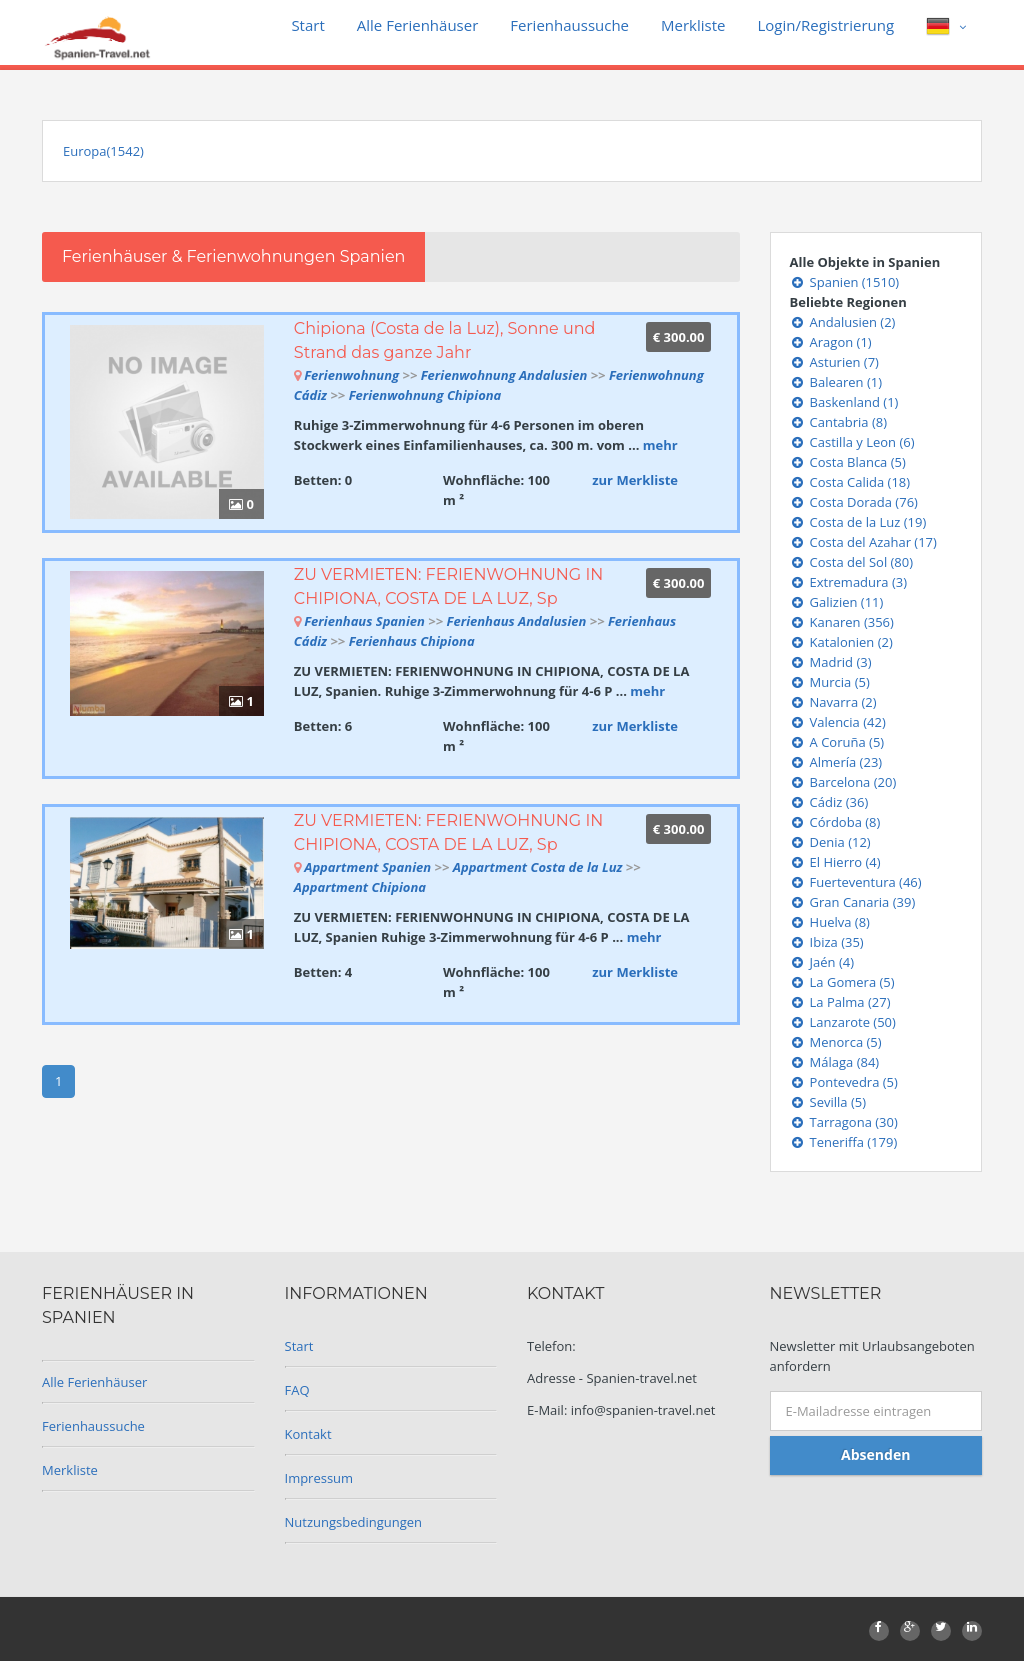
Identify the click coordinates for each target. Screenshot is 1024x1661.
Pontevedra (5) (844, 1082)
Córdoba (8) (835, 822)
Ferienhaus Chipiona (412, 641)
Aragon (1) (831, 342)
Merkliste (693, 25)
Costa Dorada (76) (854, 502)
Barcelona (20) (843, 782)
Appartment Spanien (367, 867)
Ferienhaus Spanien (364, 621)
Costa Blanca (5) (848, 462)
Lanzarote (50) (843, 1022)
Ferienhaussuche (569, 25)
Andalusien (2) (843, 322)
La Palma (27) (840, 1002)
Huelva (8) (830, 922)
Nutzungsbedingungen (353, 1522)
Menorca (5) (836, 1042)
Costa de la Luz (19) (858, 522)
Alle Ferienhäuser (418, 25)
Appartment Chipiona (360, 887)
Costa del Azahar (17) (863, 542)
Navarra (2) (833, 702)
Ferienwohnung (353, 375)
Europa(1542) (103, 151)
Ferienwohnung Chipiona (425, 395)
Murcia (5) (830, 682)
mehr (660, 445)
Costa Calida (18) (850, 482)
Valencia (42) (838, 722)
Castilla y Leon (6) (852, 442)
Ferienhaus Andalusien (517, 621)
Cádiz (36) (829, 802)
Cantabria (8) (839, 422)
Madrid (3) (831, 662)
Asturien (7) (834, 362)
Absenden (875, 1454)
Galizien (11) (837, 602)
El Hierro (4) (835, 862)
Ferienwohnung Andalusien (504, 375)
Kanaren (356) (842, 622)
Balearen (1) (836, 382)
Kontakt (308, 1434)
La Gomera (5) (842, 982)
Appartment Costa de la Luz (538, 867)
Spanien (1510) (845, 282)
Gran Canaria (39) (853, 902)
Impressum (319, 1478)
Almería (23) (836, 762)
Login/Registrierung (825, 25)
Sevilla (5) (828, 1102)
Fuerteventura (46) (856, 882)
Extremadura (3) (849, 582)
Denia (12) (830, 842)
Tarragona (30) (844, 1122)
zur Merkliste (635, 480)
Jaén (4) (822, 962)
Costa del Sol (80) (852, 562)
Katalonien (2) (841, 642)
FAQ (297, 1390)
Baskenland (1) (844, 402)
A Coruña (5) (837, 742)
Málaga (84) (835, 1062)
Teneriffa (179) (844, 1142)
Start (307, 25)
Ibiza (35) (827, 942)
